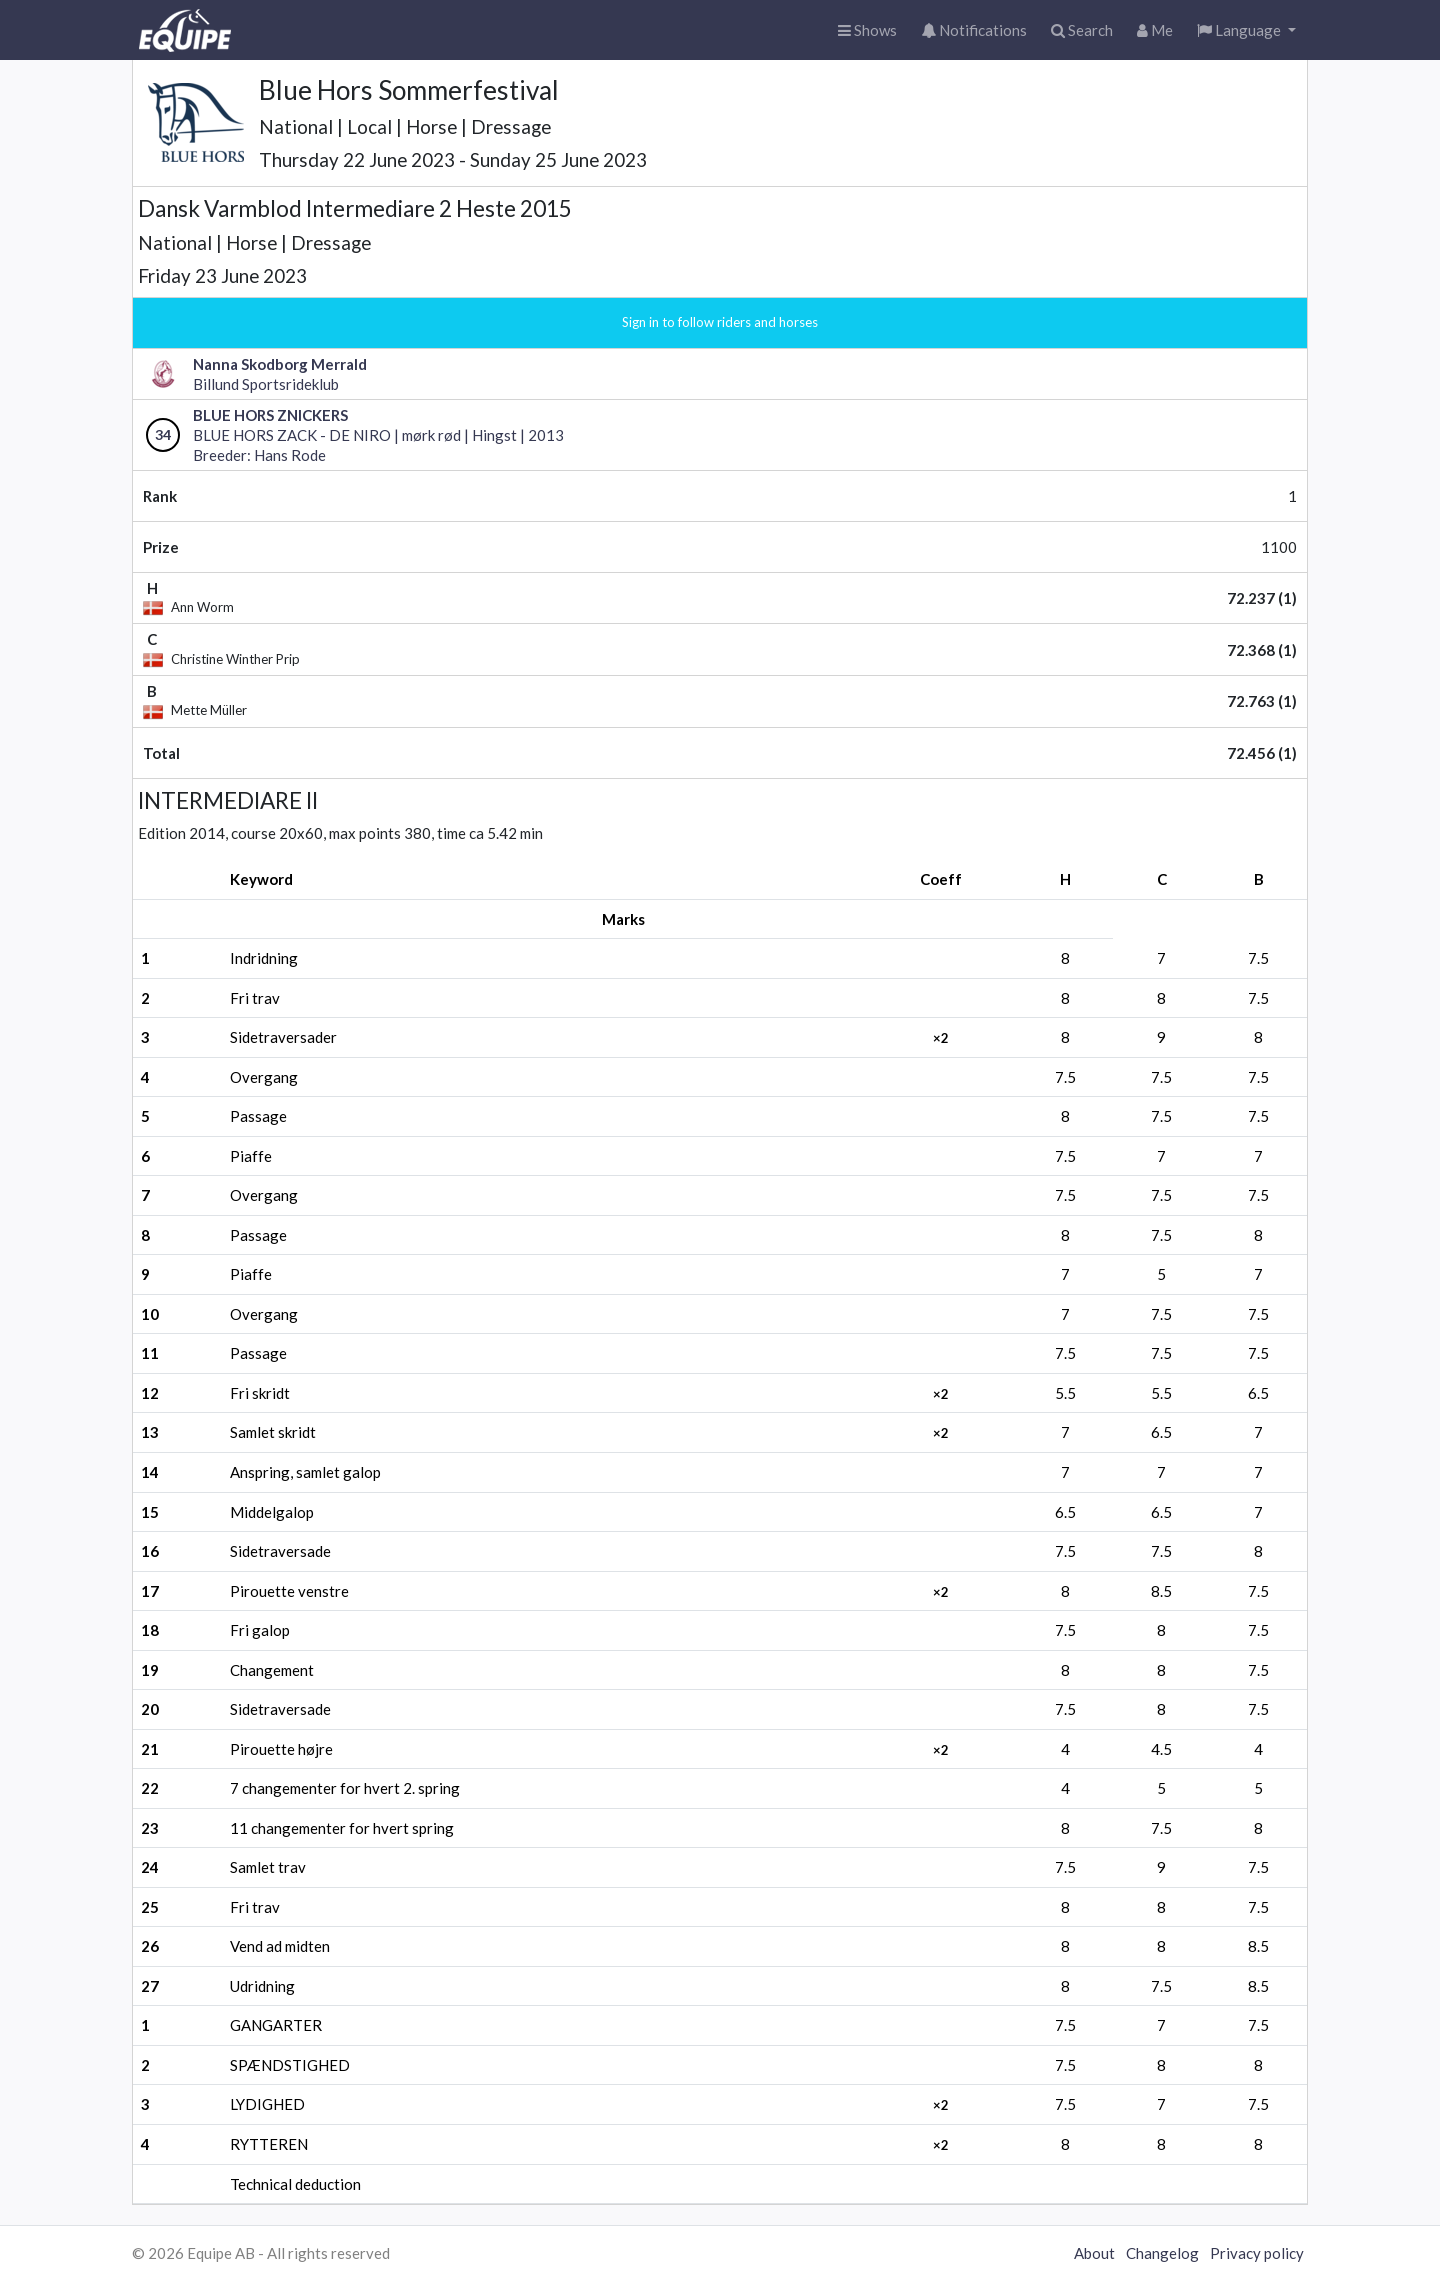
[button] (1246, 30)
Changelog (1162, 2253)
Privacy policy (1257, 2253)
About (1094, 2253)
